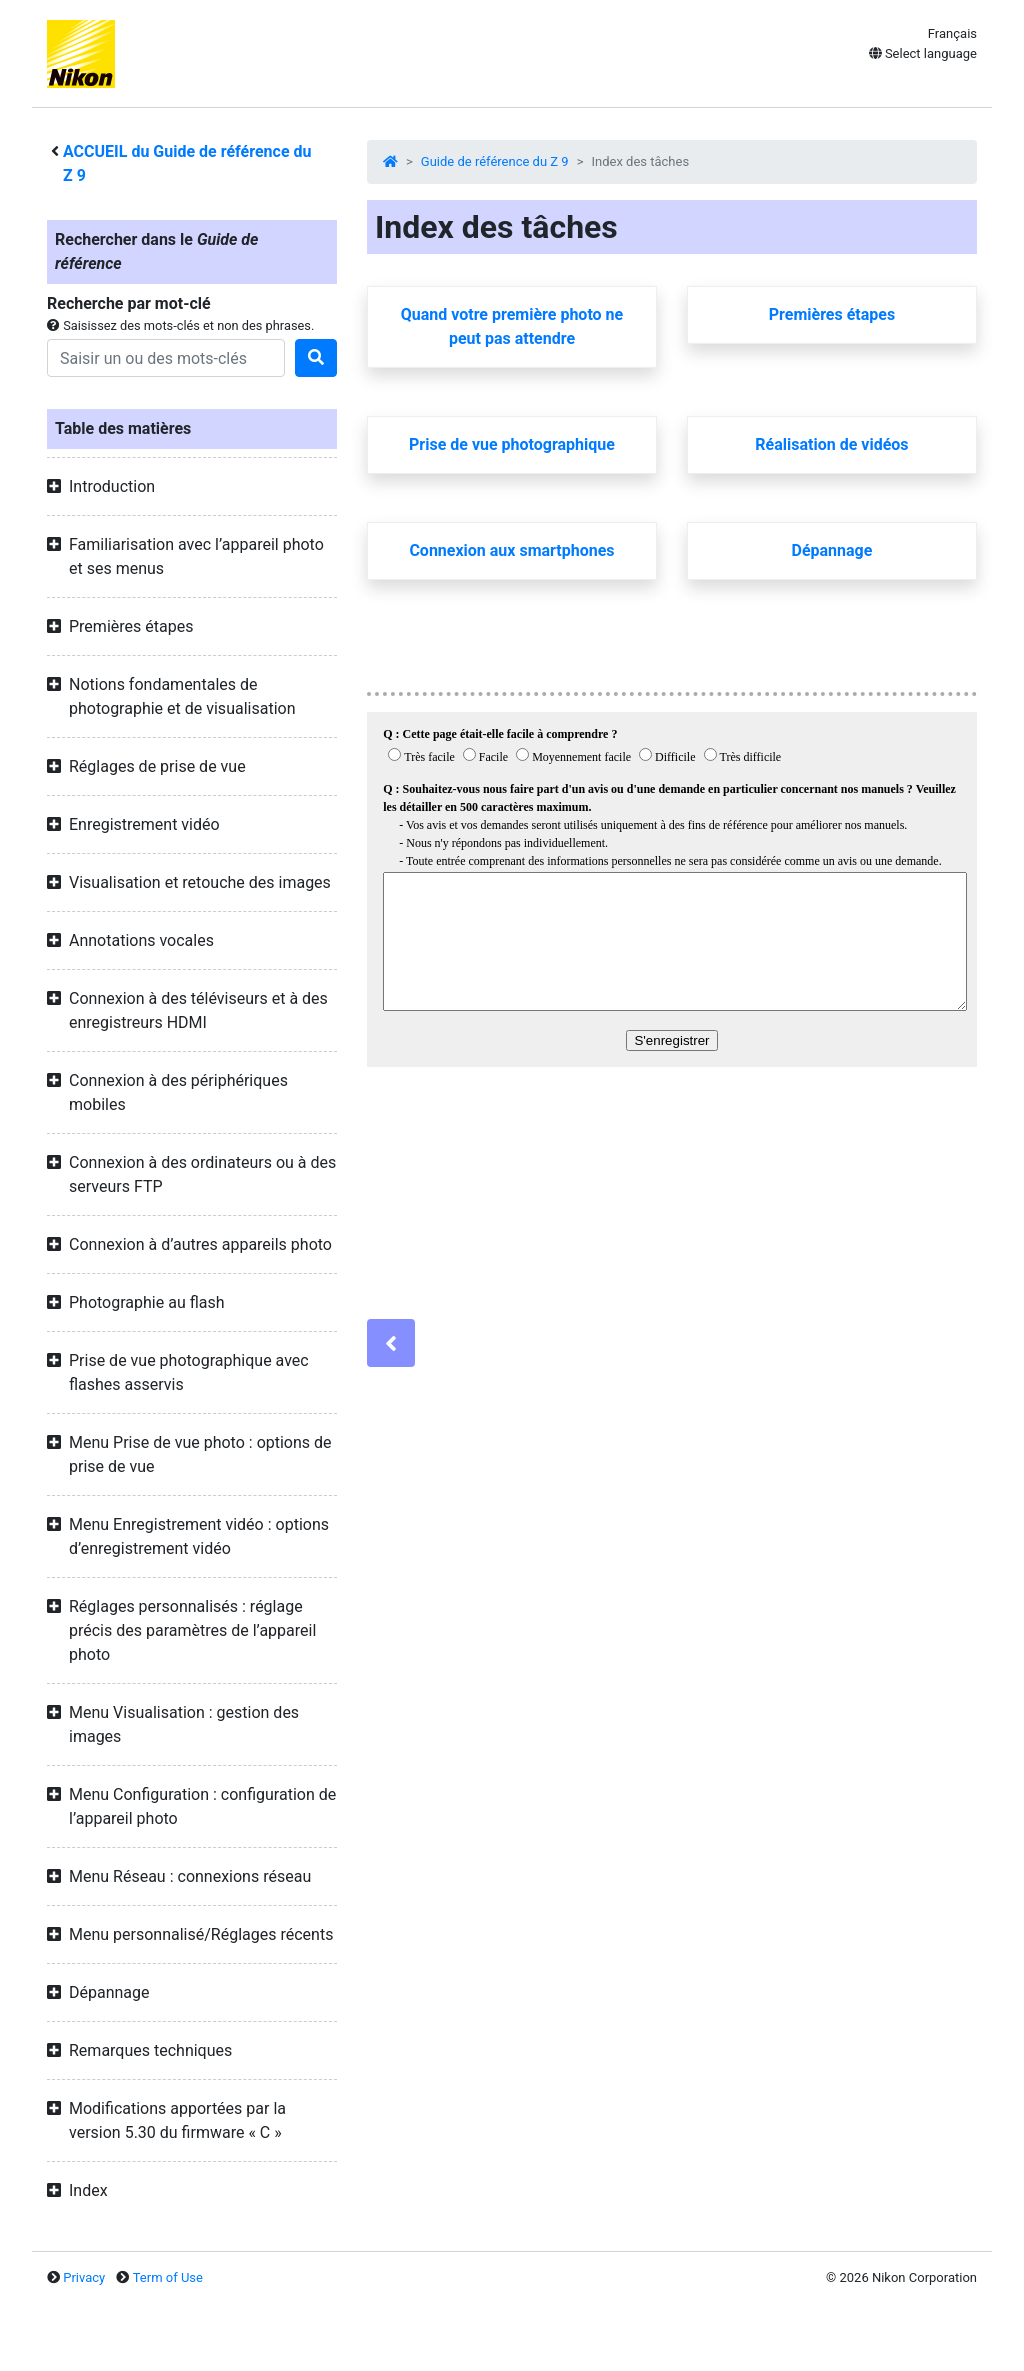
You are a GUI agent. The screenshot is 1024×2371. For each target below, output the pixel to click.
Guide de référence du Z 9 (495, 161)
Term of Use (168, 2277)
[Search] (166, 358)
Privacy (84, 2277)
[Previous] (391, 1343)
